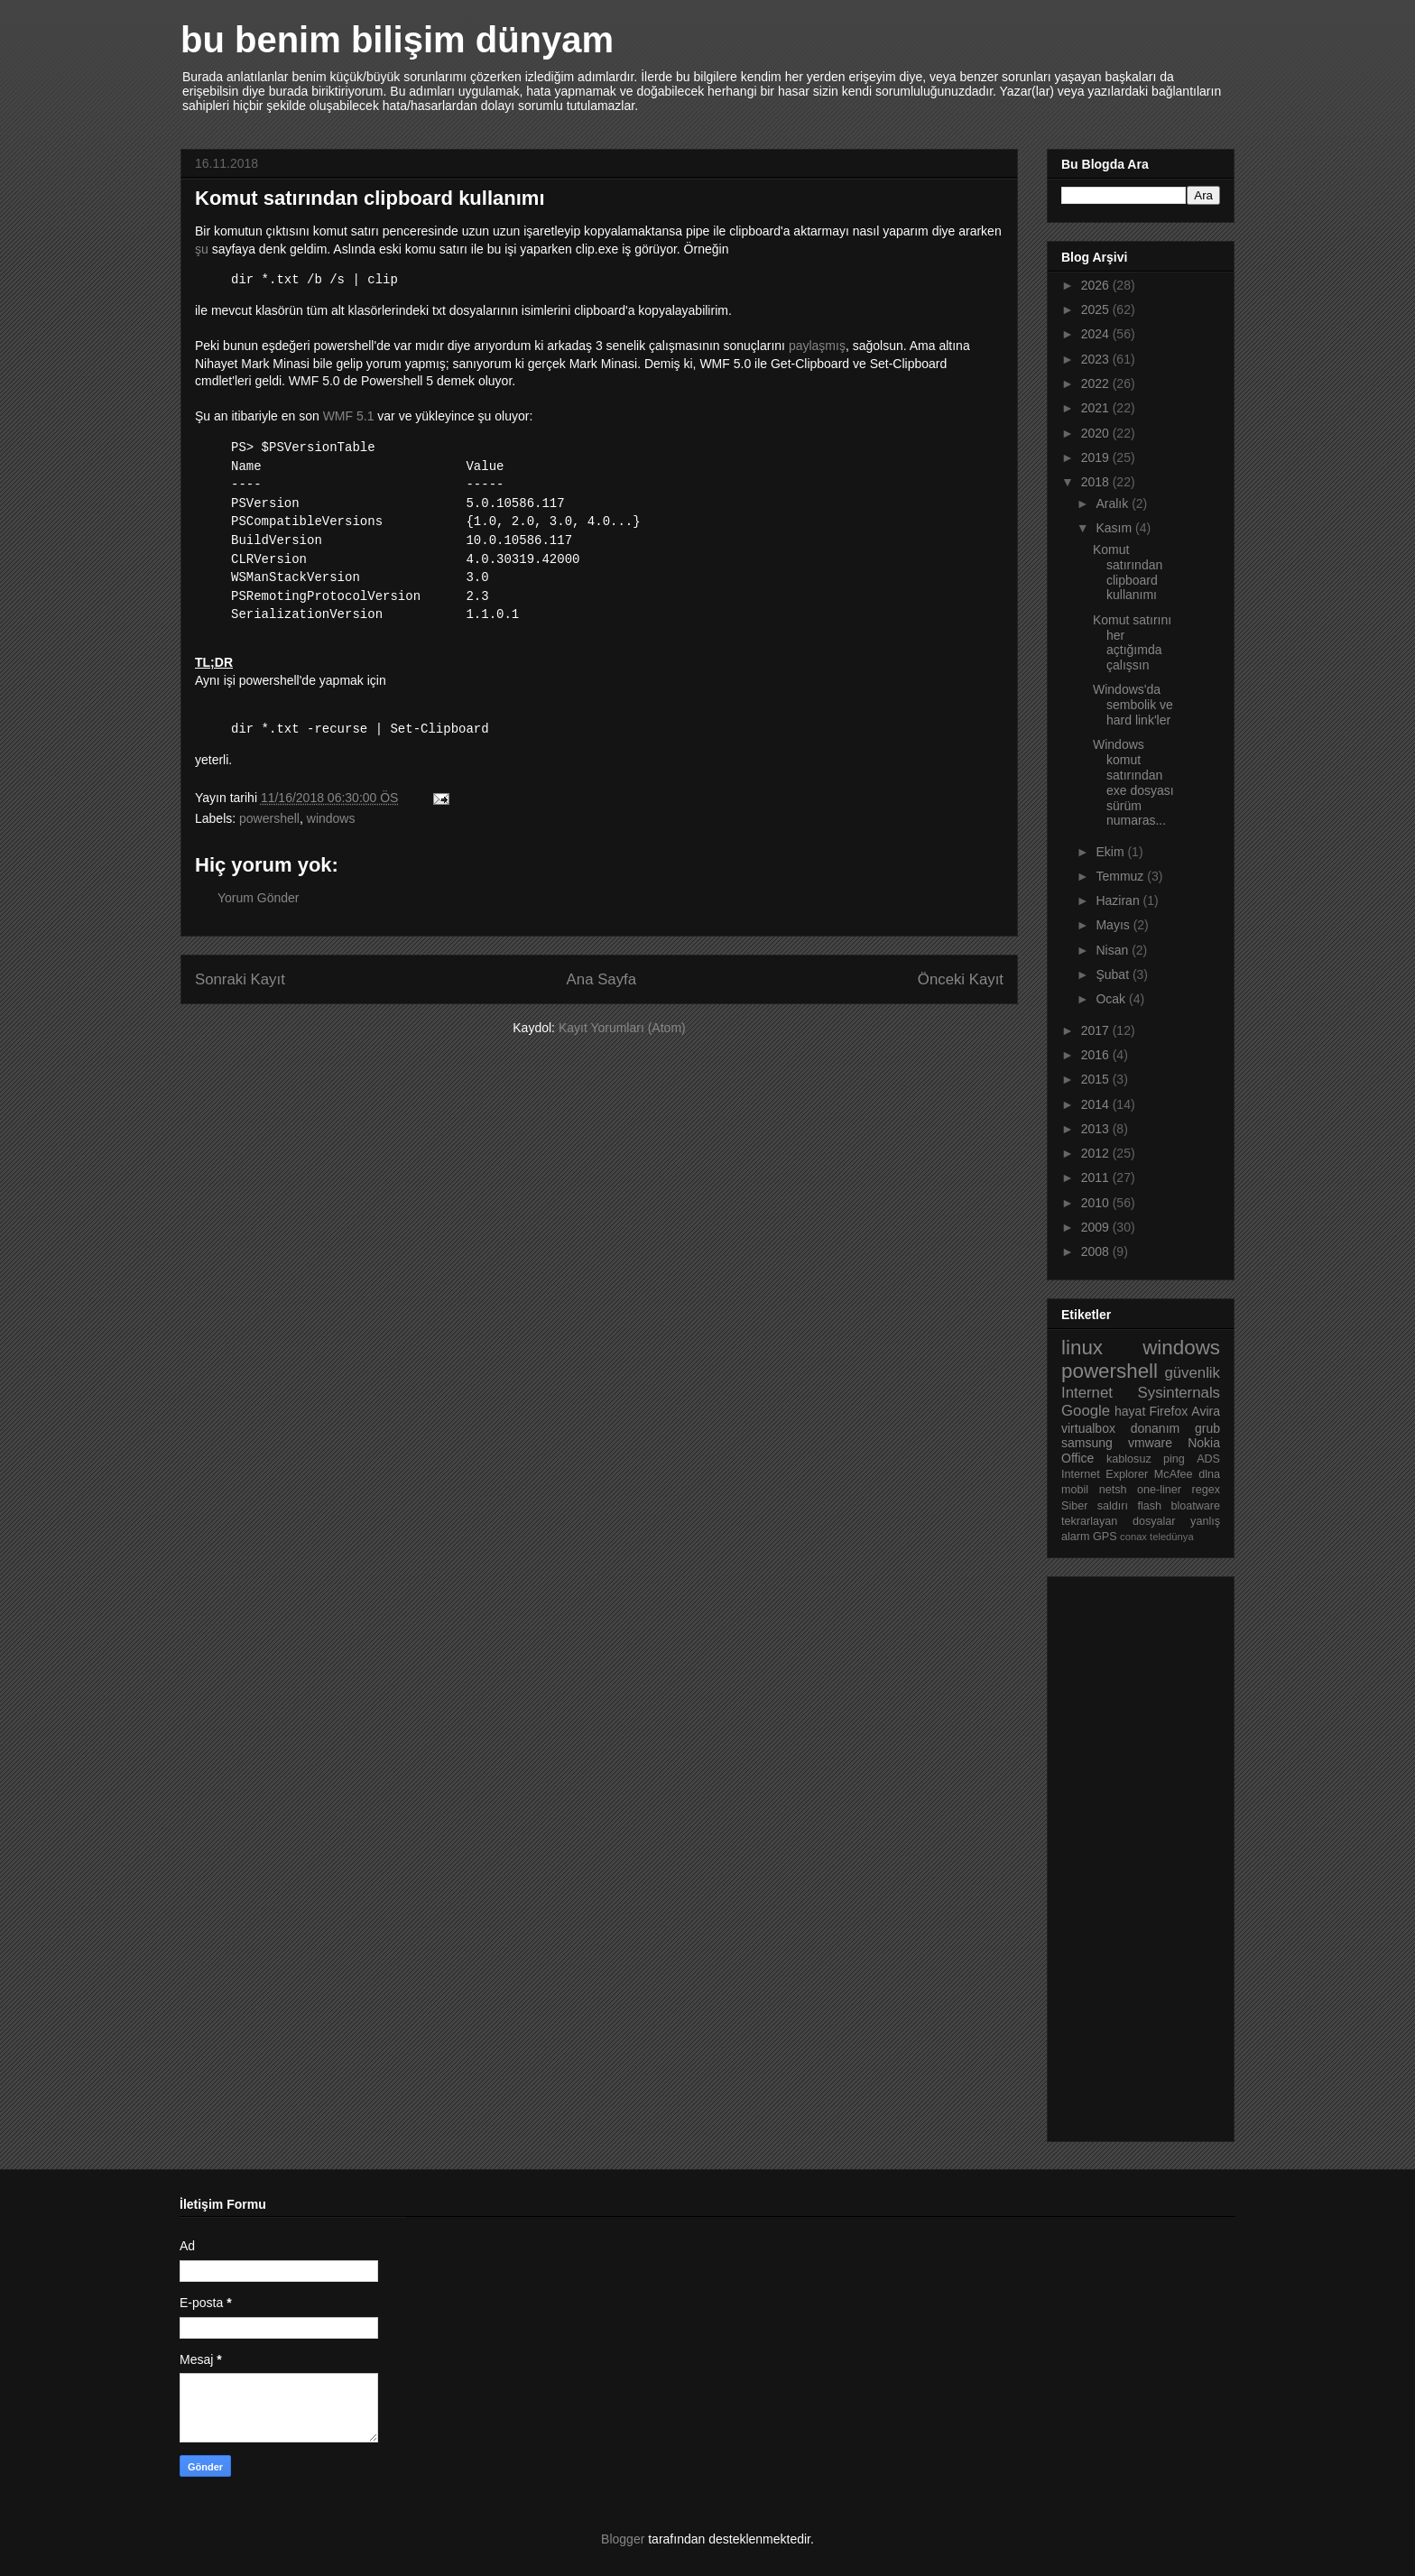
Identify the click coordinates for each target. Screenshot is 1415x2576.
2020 (1097, 433)
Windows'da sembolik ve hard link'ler (1133, 704)
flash (1149, 1506)
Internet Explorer (1104, 1474)
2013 (1097, 1129)
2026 (1097, 285)
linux (1082, 1347)
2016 (1097, 1055)
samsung (1087, 1443)
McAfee (1173, 1474)
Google (1085, 1410)
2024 (1097, 334)
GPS (1105, 1536)
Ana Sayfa (601, 979)
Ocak (1112, 999)
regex (1205, 1489)
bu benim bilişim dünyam (397, 40)
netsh (1113, 1489)
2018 (1097, 482)
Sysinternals (1179, 1392)
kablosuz (1128, 1459)
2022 (1097, 383)
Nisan (1114, 950)
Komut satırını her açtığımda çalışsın (1132, 642)
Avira (1205, 1411)
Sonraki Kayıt (240, 979)
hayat (1129, 1411)
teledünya (1172, 1536)
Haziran (1119, 900)
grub (1207, 1428)
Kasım (1115, 528)
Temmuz (1121, 876)
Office (1077, 1458)
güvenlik (1192, 1372)
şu (201, 249)
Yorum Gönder (258, 898)
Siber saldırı (1094, 1506)
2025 (1097, 309)
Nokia (1204, 1443)
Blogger (622, 2539)
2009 (1097, 1227)
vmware (1150, 1443)
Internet (1087, 1392)
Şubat (1114, 974)
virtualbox (1088, 1428)
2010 (1097, 1203)
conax (1133, 1536)
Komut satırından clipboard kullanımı (1127, 572)
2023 (1097, 359)
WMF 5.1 (350, 416)
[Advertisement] (1133, 1854)
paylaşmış (817, 345)
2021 (1097, 408)
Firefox (1168, 1411)
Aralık (1114, 503)
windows (331, 818)
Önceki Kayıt (960, 979)
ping (1174, 1459)
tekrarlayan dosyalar (1118, 1521)
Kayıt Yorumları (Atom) (622, 1027)
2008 (1097, 1251)
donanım (1155, 1428)
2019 (1097, 457)
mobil (1074, 1489)
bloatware (1195, 1506)
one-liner (1159, 1489)
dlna (1209, 1474)
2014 (1097, 1104)
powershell (269, 818)
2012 (1097, 1153)
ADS (1208, 1459)
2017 (1097, 1030)
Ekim (1111, 852)
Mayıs (1114, 925)
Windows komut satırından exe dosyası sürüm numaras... (1133, 782)
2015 (1097, 1079)
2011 (1097, 1177)
